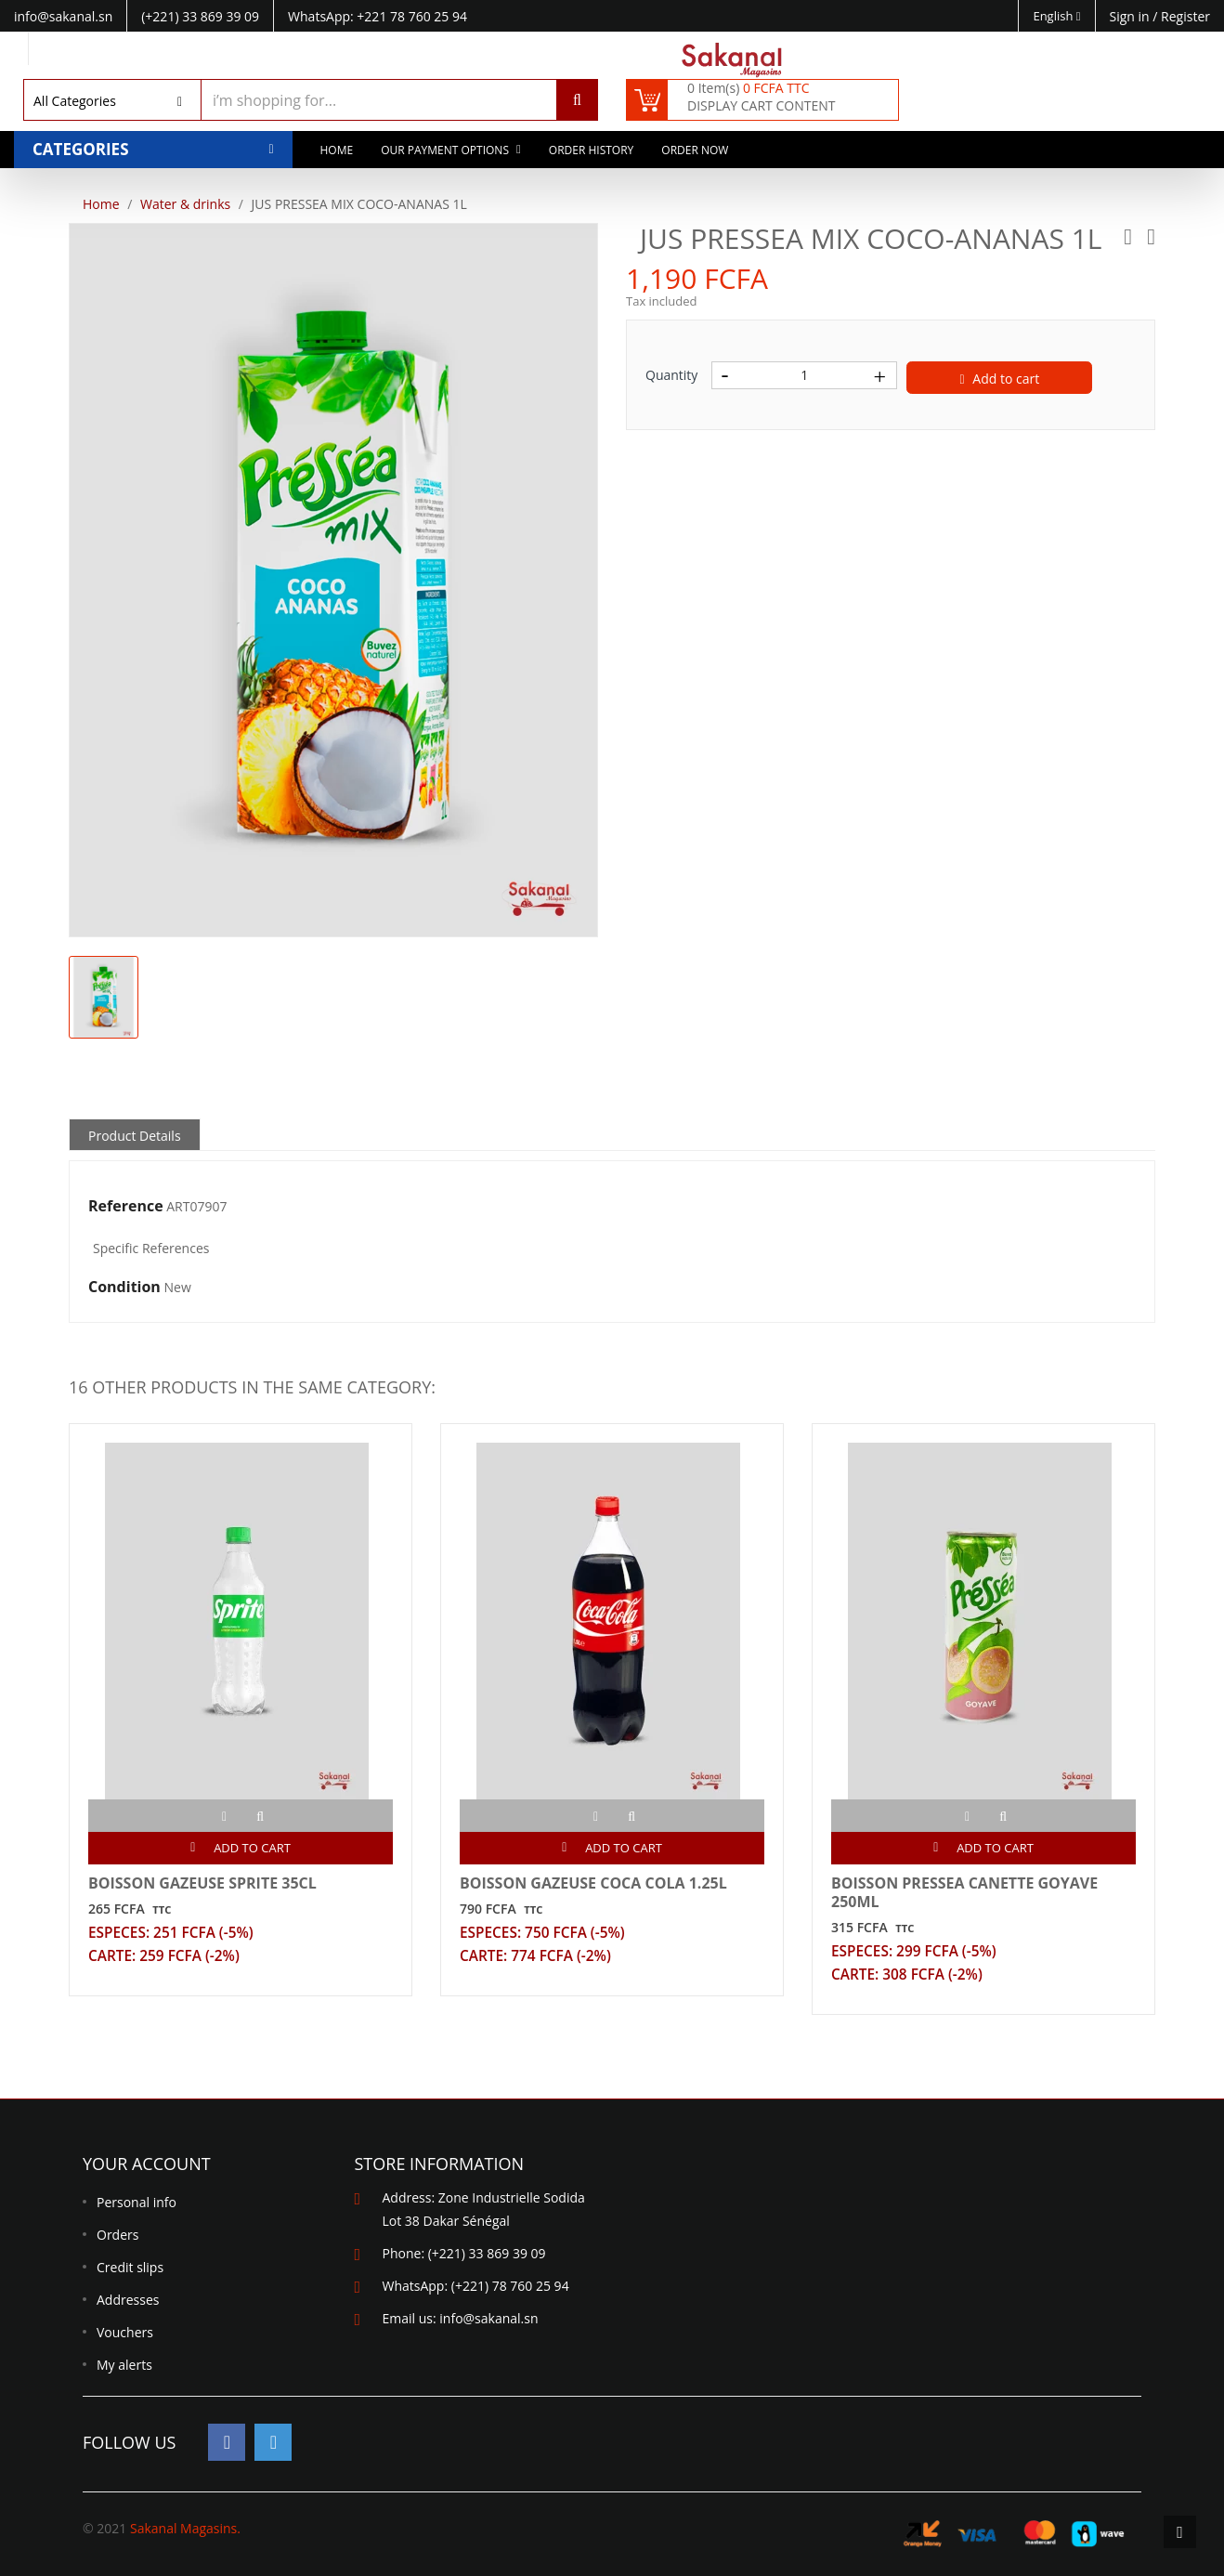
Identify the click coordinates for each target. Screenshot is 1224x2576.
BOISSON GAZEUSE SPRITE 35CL (202, 1883)
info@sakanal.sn (488, 2318)
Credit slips (130, 2267)
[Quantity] (804, 375)
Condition (124, 1287)
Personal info (136, 2202)
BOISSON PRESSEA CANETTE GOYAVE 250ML (964, 1892)
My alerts (124, 2364)
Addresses (128, 2299)
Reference (125, 1206)
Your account (147, 2163)
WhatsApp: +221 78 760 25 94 (377, 16)
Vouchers (125, 2332)
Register (1185, 16)
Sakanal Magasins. (185, 2528)
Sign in (1131, 16)
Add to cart (1000, 378)
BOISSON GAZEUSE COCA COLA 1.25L (593, 1883)
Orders (117, 2234)
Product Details (134, 1135)
